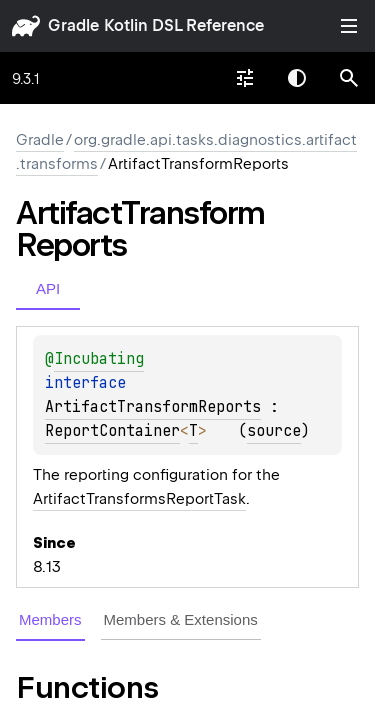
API (48, 288)
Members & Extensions (181, 619)
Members (50, 619)
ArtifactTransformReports (153, 407)
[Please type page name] (349, 78)
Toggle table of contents (349, 26)
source (274, 431)
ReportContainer (112, 431)
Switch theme (297, 78)
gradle (73, 25)
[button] (349, 78)
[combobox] (245, 78)
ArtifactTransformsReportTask (139, 499)
